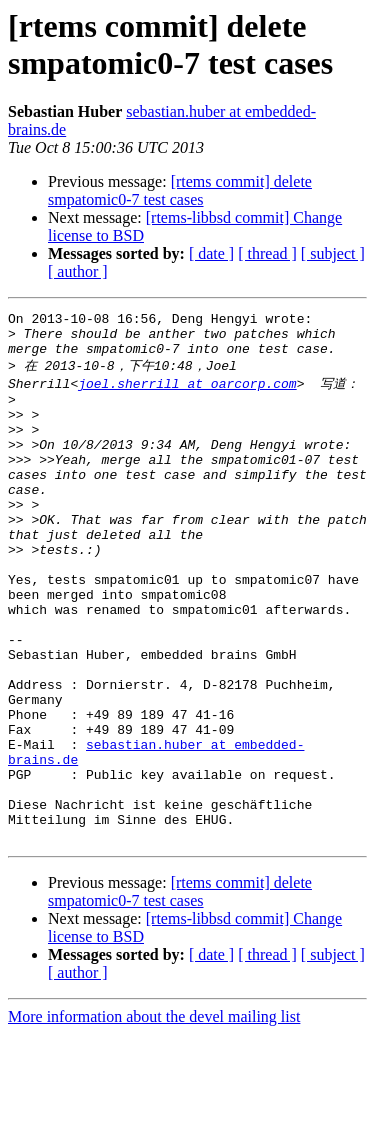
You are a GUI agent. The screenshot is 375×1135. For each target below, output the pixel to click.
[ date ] (211, 253)
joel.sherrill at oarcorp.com (187, 394)
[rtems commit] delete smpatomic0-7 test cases (180, 190)
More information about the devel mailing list (154, 1117)
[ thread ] (267, 253)
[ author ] (78, 271)
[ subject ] (333, 253)
